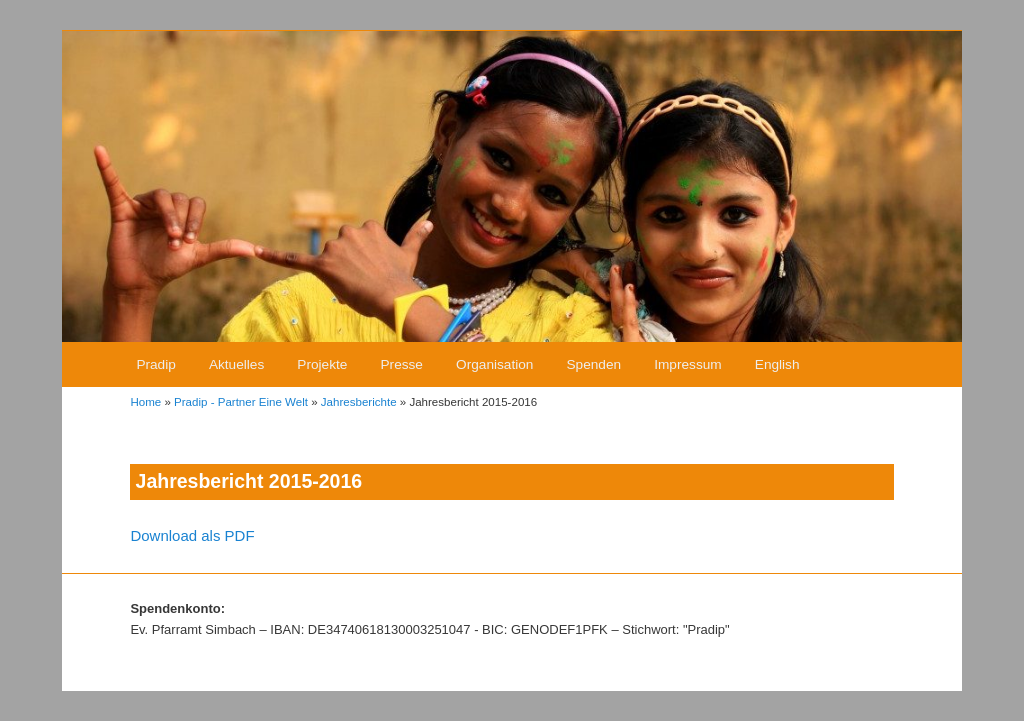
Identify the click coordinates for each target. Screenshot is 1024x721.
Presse (402, 364)
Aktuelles (236, 364)
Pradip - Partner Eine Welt (241, 402)
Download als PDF (192, 535)
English (777, 364)
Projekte (322, 364)
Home (145, 402)
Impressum (687, 364)
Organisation (494, 364)
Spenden (594, 364)
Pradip (155, 364)
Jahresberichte (359, 402)
